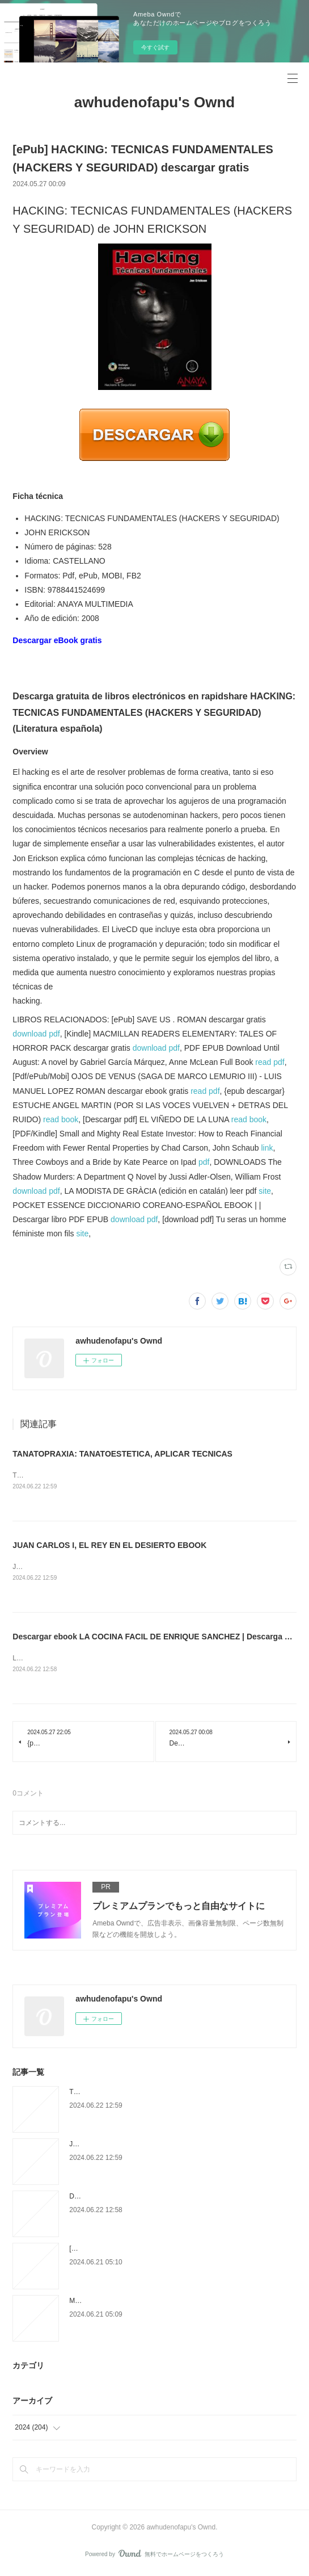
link (267, 1147)
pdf (203, 1162)
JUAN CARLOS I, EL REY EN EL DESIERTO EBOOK (109, 1545)
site (265, 1190)
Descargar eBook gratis (56, 640)
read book (60, 1119)
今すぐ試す (155, 47)
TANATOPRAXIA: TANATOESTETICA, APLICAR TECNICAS (122, 1453)
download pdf (36, 1033)
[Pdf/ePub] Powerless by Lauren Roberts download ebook (156, 2251)
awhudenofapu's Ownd (154, 102)
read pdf (269, 1062)
